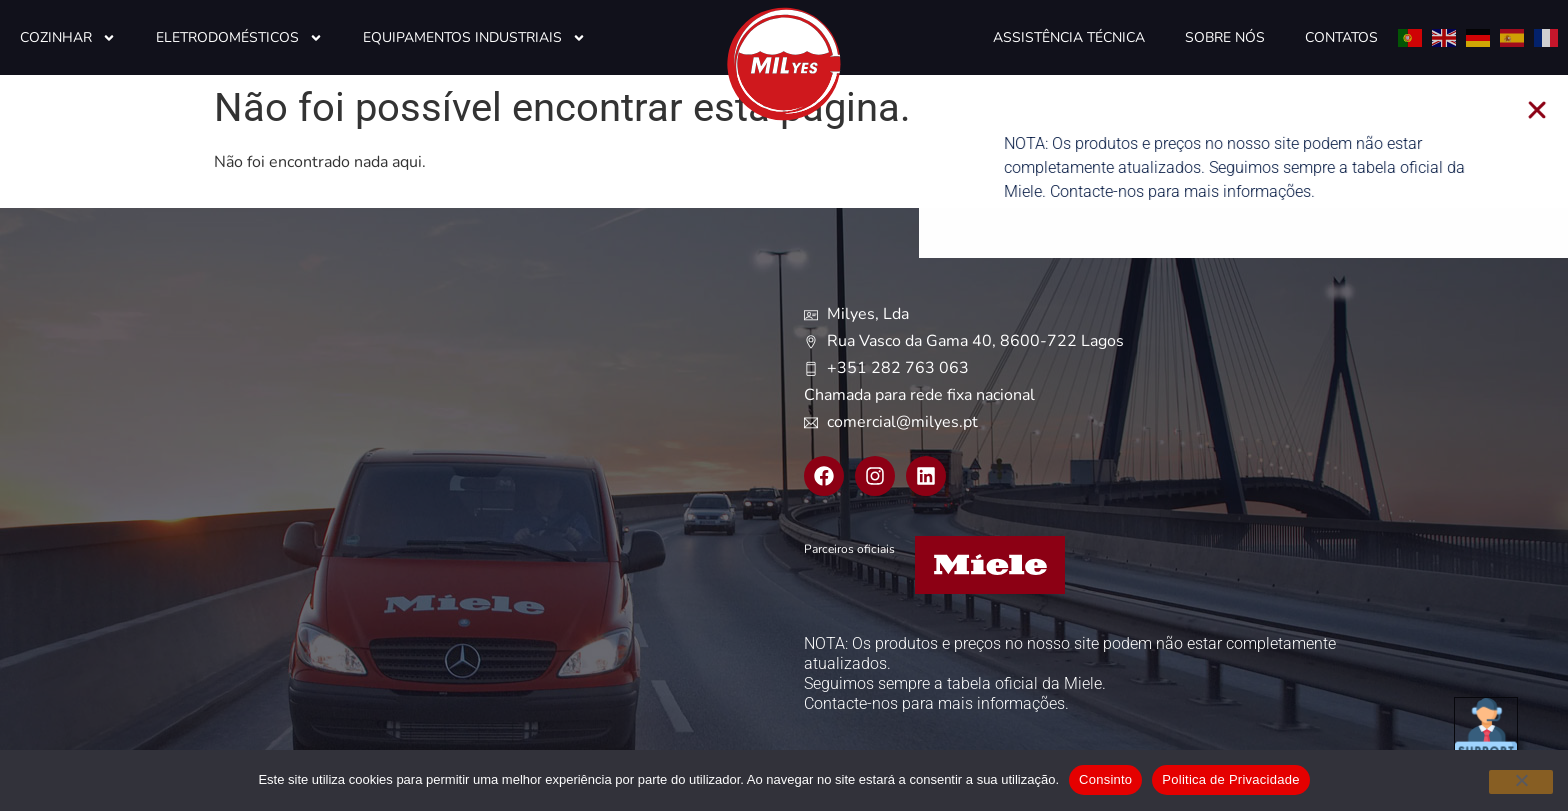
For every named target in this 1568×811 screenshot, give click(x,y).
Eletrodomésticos (239, 38)
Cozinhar (68, 38)
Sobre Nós (1225, 37)
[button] (1556, 110)
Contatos (1341, 37)
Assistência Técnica (1069, 37)
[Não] (1521, 782)
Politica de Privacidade (1230, 779)
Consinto (1105, 779)
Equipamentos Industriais (474, 38)
